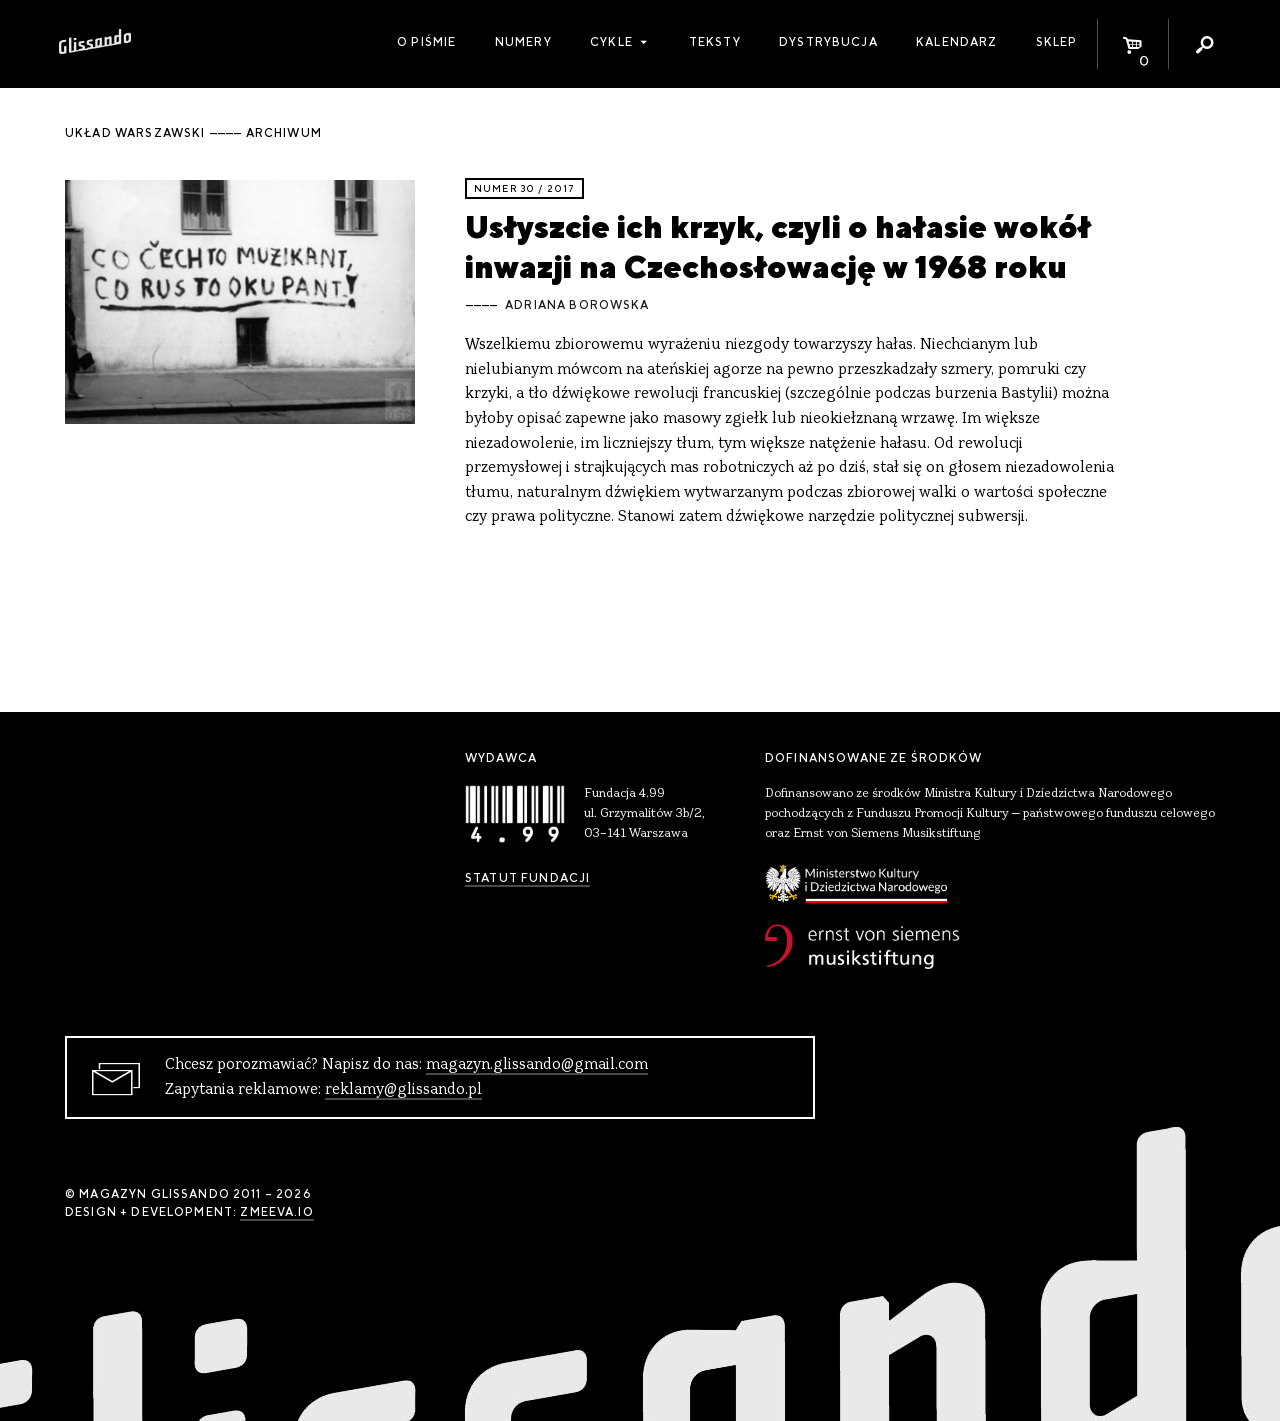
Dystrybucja (828, 42)
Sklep (1057, 42)
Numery (523, 42)
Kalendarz (956, 42)
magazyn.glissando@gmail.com (537, 1065)
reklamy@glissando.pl (403, 1090)
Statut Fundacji (527, 878)
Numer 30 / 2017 (524, 188)
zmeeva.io (276, 1212)
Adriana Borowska (577, 305)
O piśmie (426, 42)
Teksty (715, 42)
